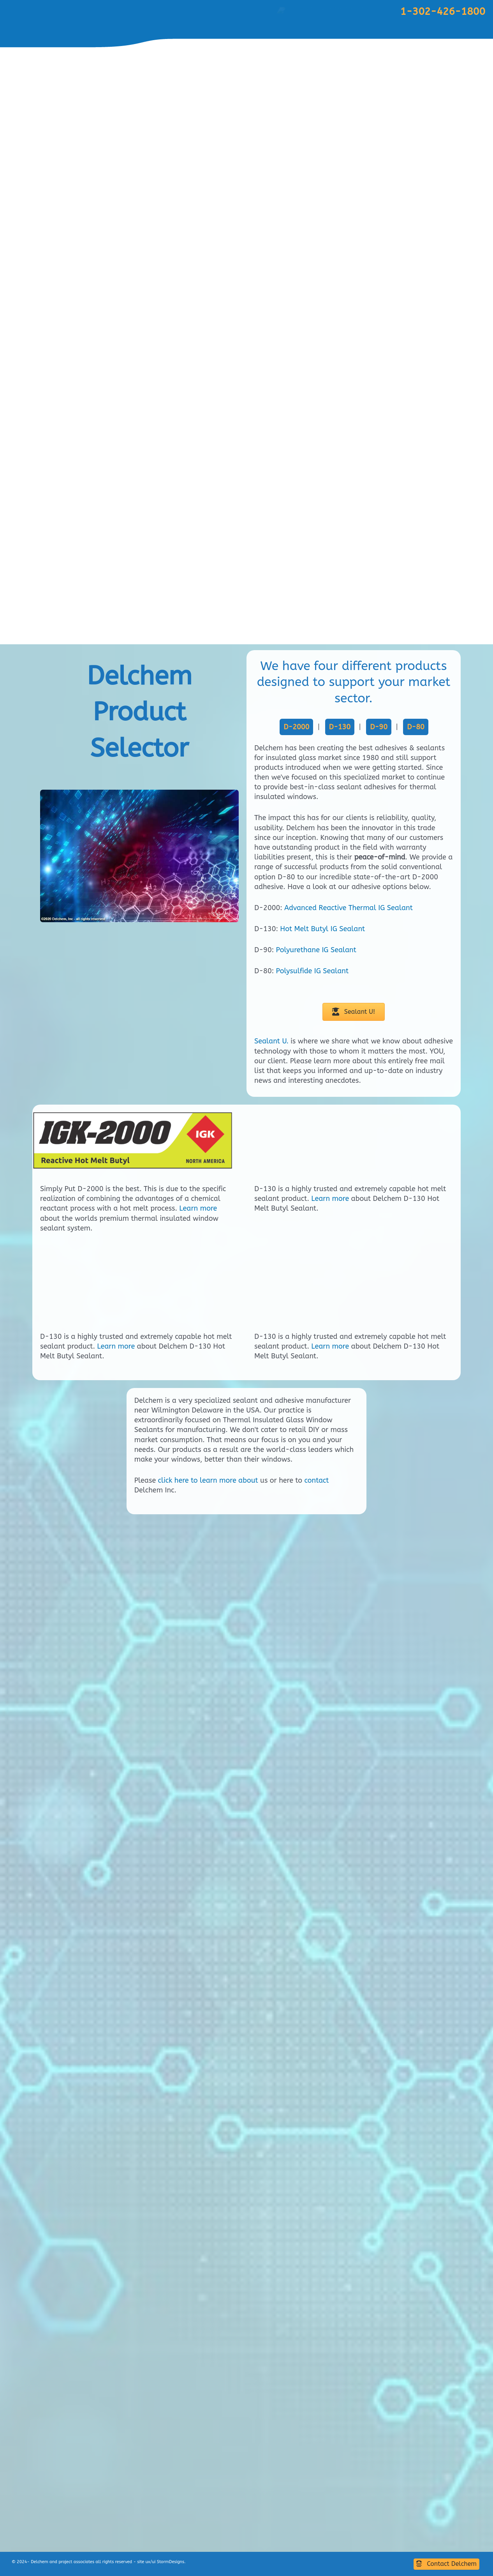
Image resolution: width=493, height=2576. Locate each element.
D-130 (339, 727)
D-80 (415, 727)
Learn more (198, 1208)
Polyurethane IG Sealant (316, 950)
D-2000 (296, 727)
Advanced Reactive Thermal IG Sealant (348, 907)
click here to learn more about (208, 2518)
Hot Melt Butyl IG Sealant (322, 929)
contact (316, 2518)
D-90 (378, 727)
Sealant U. (271, 1041)
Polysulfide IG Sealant (312, 971)
